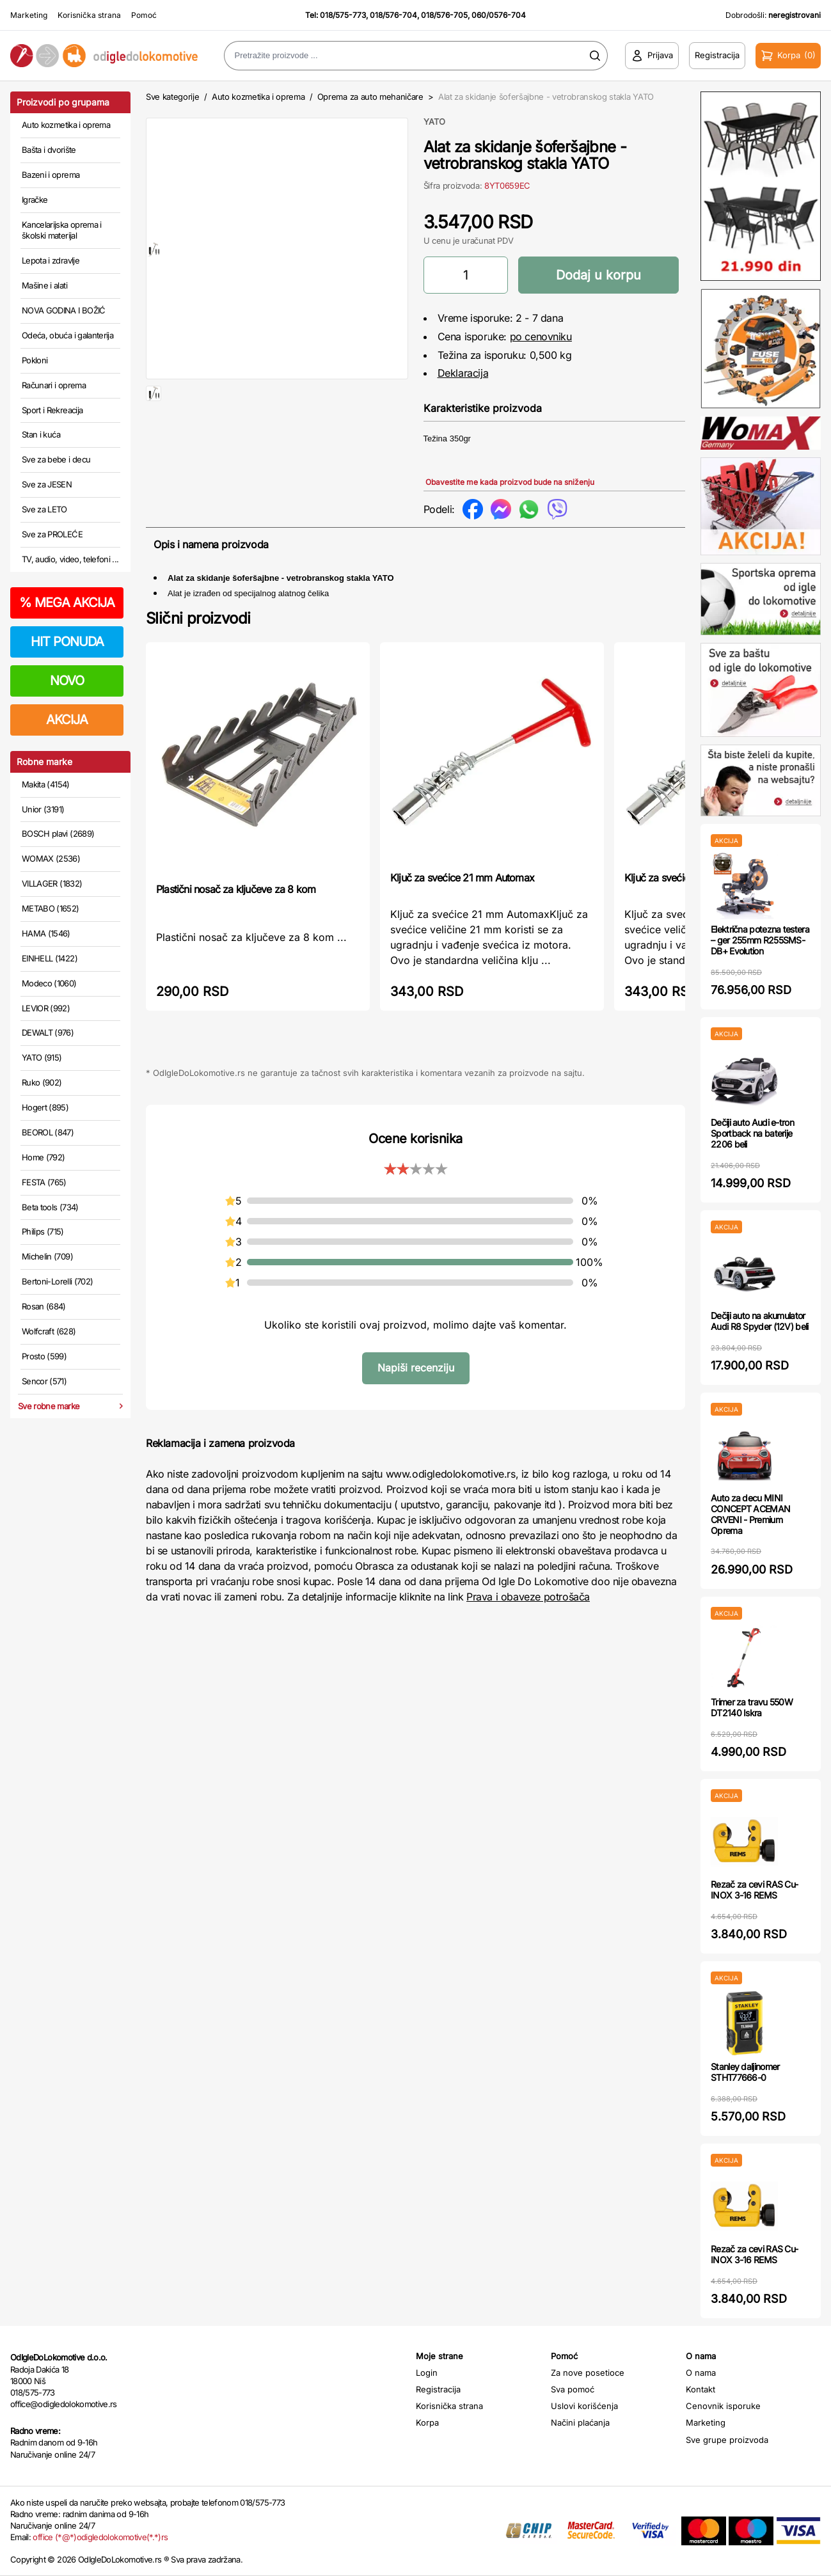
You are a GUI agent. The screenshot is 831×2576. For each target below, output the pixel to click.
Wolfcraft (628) (48, 1331)
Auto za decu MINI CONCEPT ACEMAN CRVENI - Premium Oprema (750, 1513)
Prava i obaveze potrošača (528, 1596)
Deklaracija (463, 373)
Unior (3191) (43, 809)
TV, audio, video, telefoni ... (70, 559)
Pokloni (34, 360)
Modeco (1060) (49, 983)
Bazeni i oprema (50, 175)
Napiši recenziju (415, 1367)
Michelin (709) (47, 1256)
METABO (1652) (50, 908)
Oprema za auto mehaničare (370, 96)
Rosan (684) (44, 1306)
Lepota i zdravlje (50, 260)
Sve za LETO (44, 509)
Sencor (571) (44, 1381)
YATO (434, 121)
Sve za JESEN (47, 484)
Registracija (438, 2389)
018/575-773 (343, 15)
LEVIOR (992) (46, 1008)
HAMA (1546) (46, 933)
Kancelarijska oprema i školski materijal (62, 230)
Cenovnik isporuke (723, 2406)
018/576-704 (393, 15)
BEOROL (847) (48, 1132)
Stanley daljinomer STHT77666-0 (745, 2072)
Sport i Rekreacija (52, 410)
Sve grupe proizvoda (727, 2440)
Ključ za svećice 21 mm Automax (462, 877)
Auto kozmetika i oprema (66, 125)
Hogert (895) (45, 1107)
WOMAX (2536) (51, 858)
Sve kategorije (172, 96)
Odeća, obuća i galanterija (67, 335)
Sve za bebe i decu (56, 459)
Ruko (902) (42, 1082)
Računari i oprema (54, 385)
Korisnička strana (89, 15)
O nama (701, 2372)
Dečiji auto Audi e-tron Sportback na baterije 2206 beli (752, 1133)
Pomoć (144, 15)
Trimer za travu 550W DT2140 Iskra (752, 1707)
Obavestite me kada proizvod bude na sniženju (509, 482)
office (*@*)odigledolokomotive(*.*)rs (100, 2537)
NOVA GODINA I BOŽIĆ (64, 310)
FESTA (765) (44, 1182)
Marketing (28, 15)
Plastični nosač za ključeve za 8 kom (235, 889)
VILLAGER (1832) (52, 883)
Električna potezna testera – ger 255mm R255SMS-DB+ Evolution (760, 940)
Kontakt (700, 2389)
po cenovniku (541, 336)
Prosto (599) (44, 1356)
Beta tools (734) (50, 1207)
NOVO (67, 680)
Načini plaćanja (580, 2422)
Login (427, 2372)
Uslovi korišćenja (584, 2406)
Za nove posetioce (587, 2372)
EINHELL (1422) (49, 958)
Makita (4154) (46, 784)
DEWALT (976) (48, 1032)
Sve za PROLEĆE (52, 534)
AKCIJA (67, 719)
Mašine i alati (44, 285)
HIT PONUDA (67, 641)
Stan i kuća (41, 434)
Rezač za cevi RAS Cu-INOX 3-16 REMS (754, 1889)
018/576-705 (444, 15)
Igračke (34, 199)
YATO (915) (42, 1057)
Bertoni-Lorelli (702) (57, 1281)
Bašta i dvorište (49, 150)
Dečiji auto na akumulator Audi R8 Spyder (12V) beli (760, 1321)
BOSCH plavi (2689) (58, 833)
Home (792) (43, 1157)
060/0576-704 (498, 15)
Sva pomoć (572, 2389)
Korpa (427, 2422)
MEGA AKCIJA (67, 602)
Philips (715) (43, 1231)
